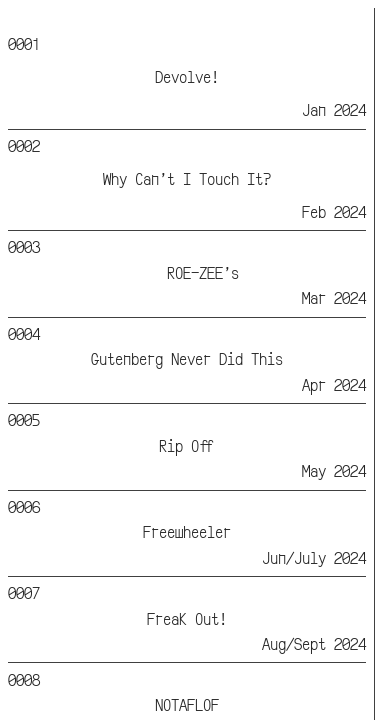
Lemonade (56, 19)
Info (246, 19)
